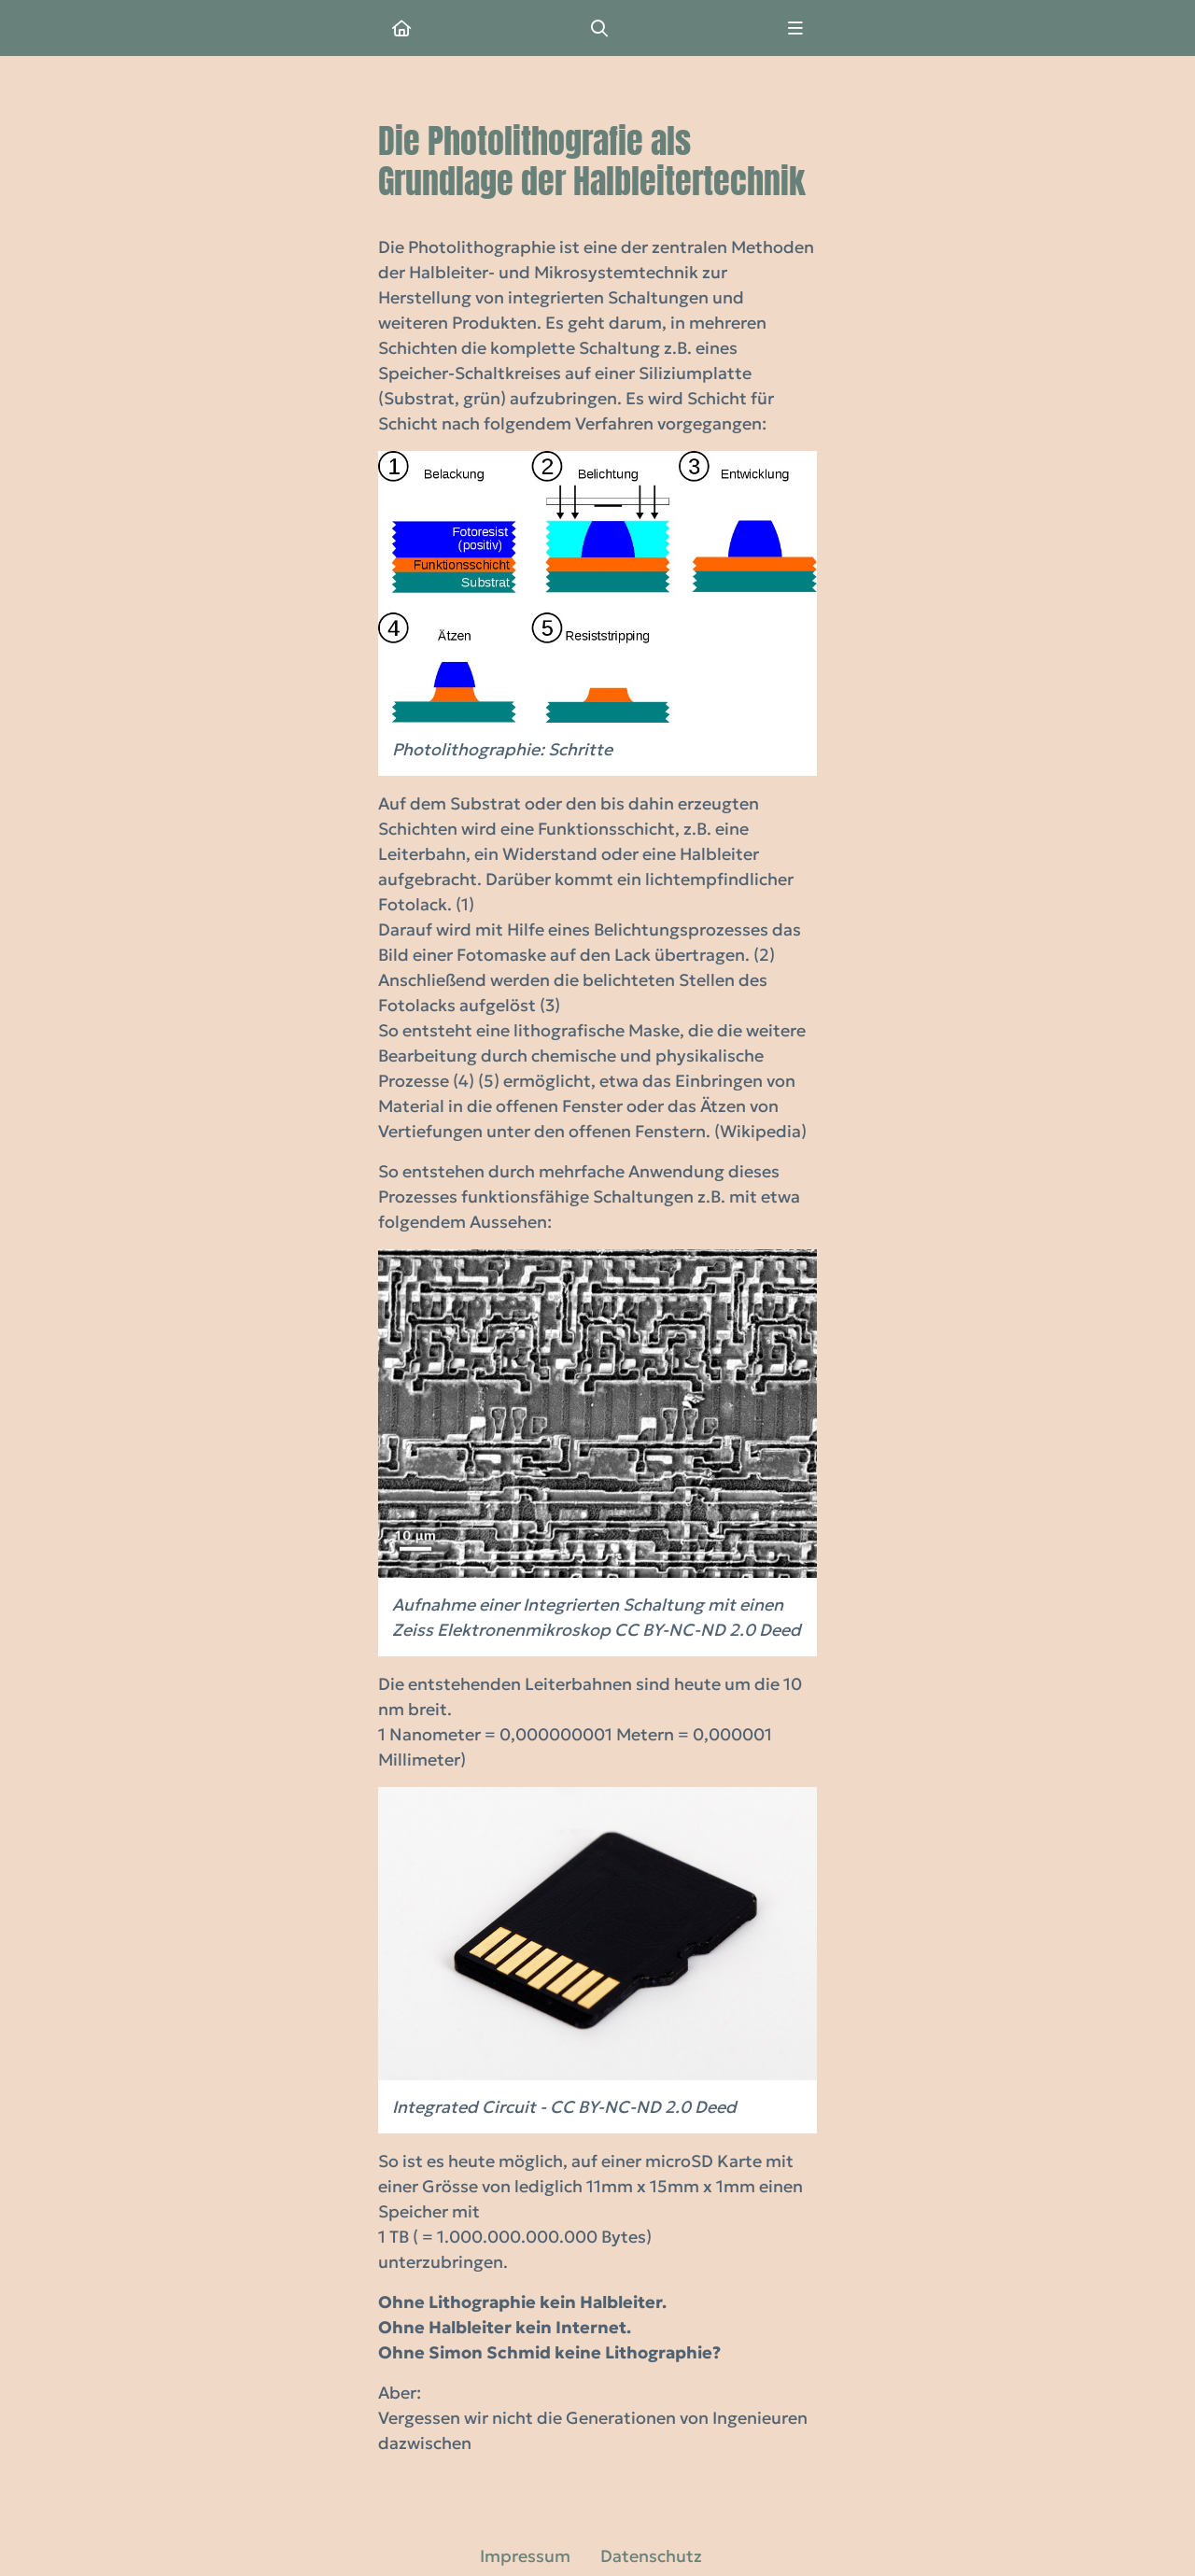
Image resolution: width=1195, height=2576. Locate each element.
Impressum (525, 2556)
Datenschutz (651, 2556)
